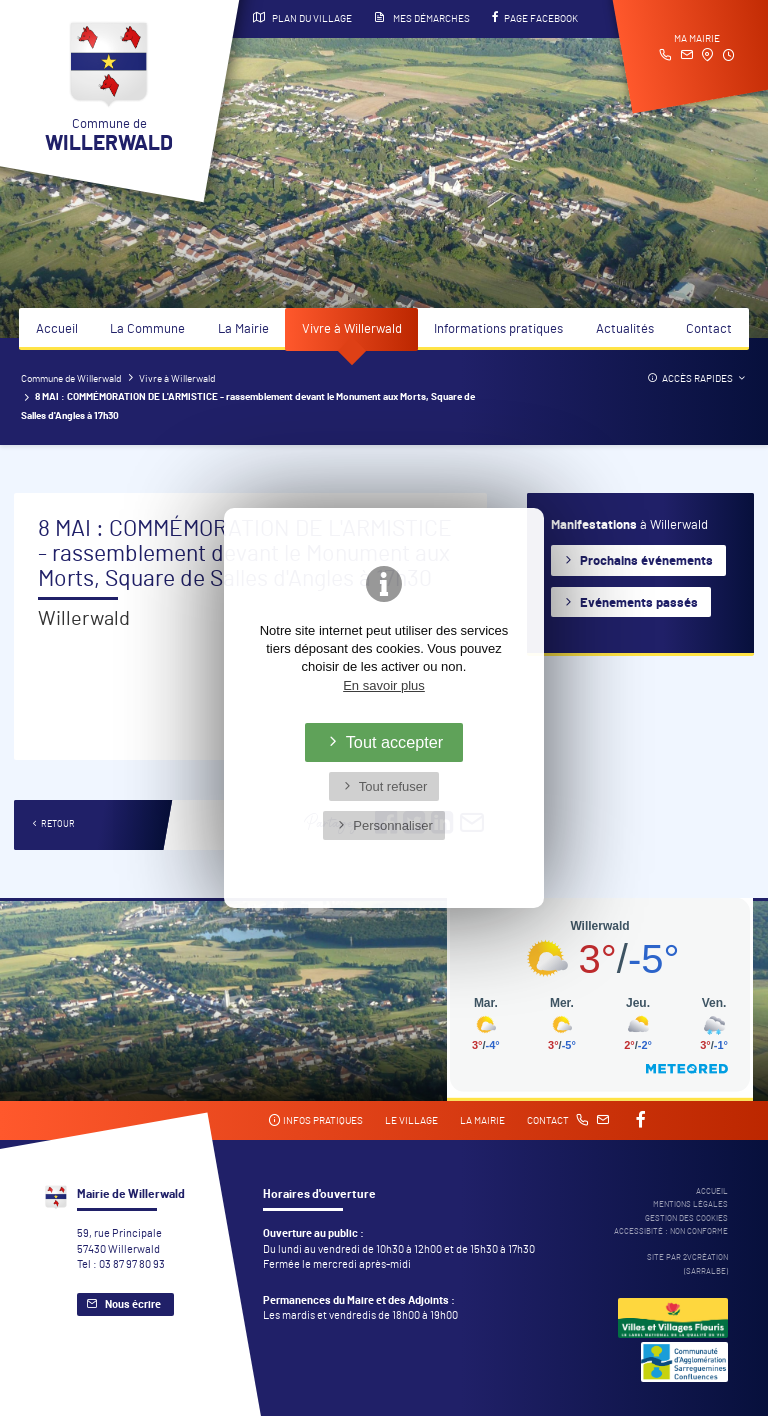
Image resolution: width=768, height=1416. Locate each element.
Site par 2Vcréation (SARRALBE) (687, 1264)
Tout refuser (393, 786)
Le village (411, 1121)
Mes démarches (422, 18)
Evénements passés (639, 603)
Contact (709, 329)
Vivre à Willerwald (352, 329)
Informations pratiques (498, 329)
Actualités (625, 329)
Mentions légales (690, 1204)
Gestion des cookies (686, 1218)
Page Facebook (535, 18)
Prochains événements (646, 561)
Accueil (57, 329)
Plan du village (302, 18)
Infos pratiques (315, 1120)
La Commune (147, 329)
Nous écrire (133, 1304)
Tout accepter (395, 742)
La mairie (482, 1121)
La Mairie (243, 329)
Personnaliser (393, 825)
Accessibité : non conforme (671, 1231)
